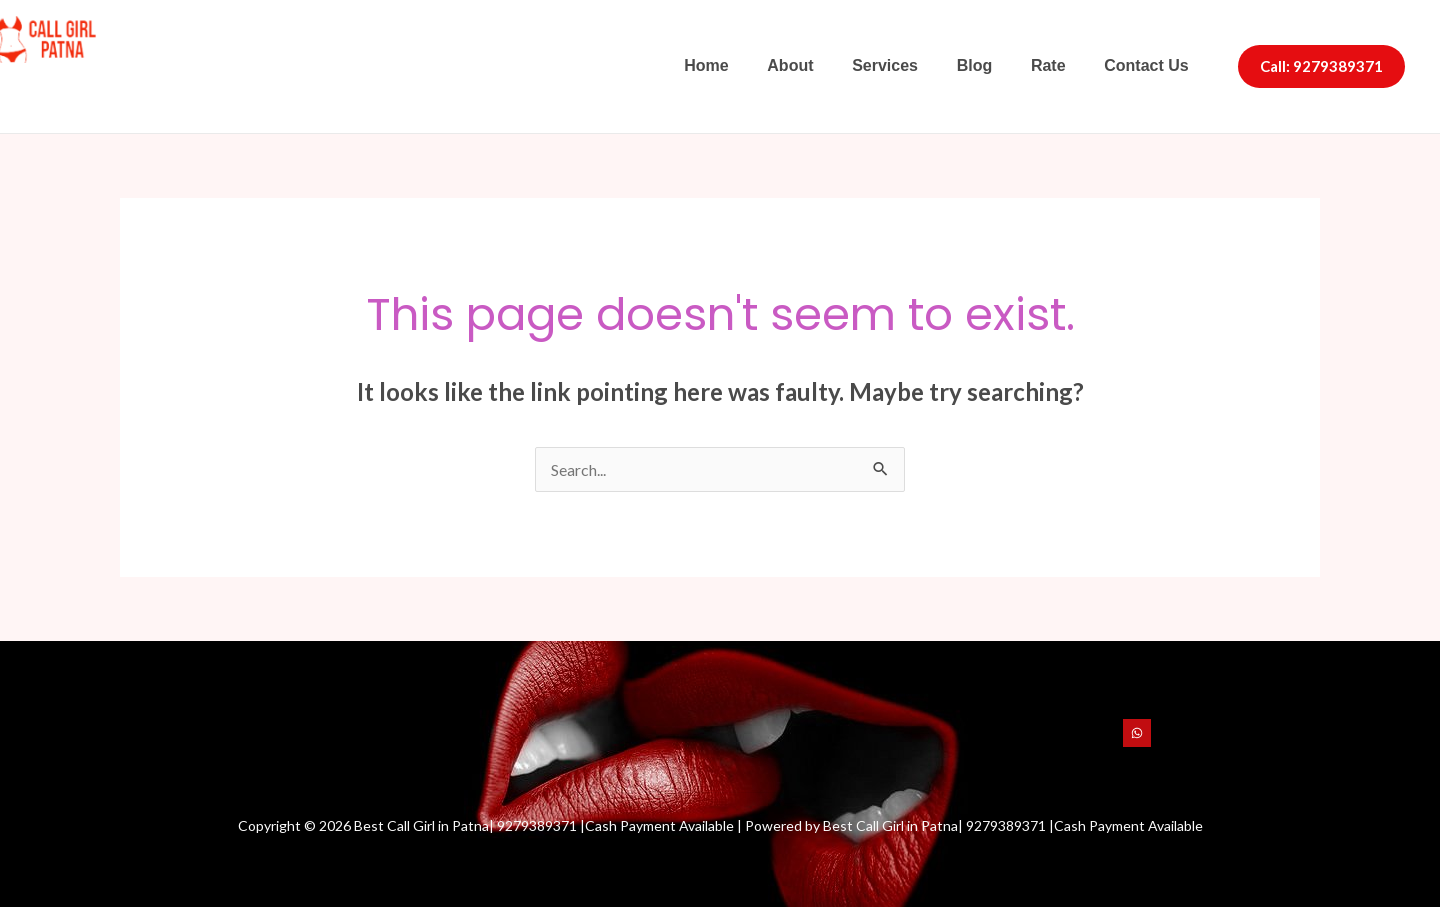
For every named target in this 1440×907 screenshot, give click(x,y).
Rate (1058, 65)
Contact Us (1150, 65)
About (820, 65)
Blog (991, 65)
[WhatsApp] (1137, 733)
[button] (1321, 66)
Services (908, 65)
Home (743, 65)
